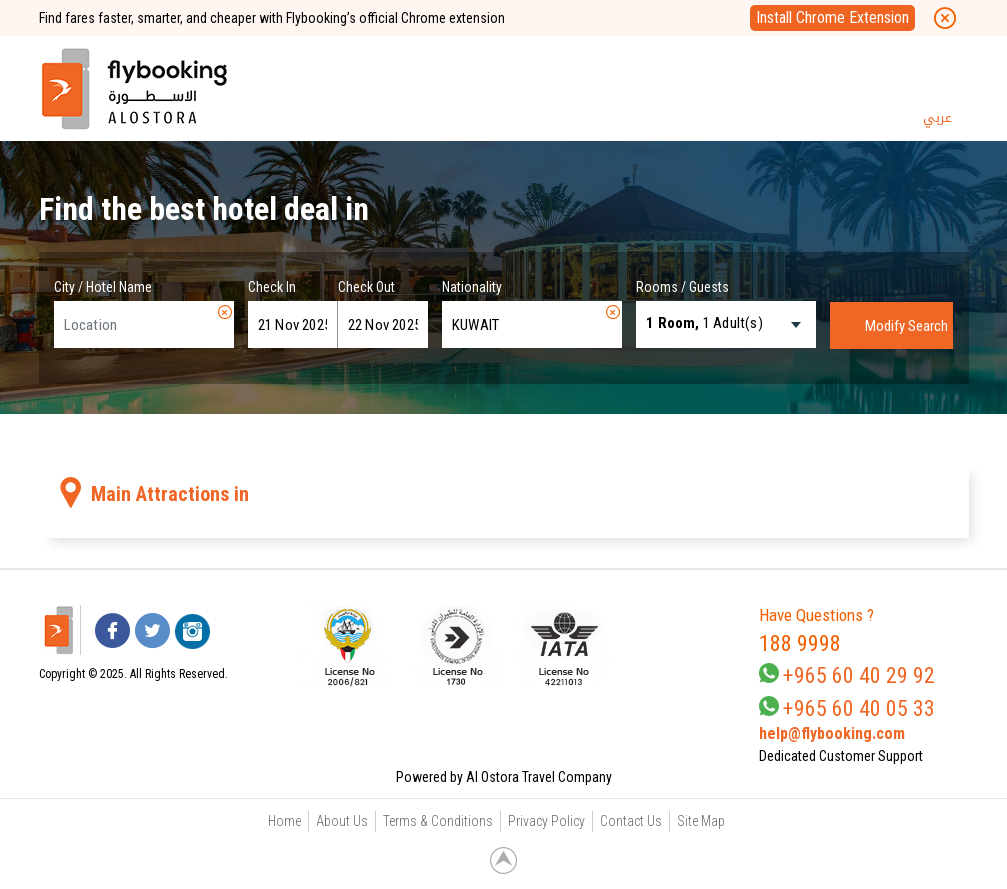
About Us (342, 821)
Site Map (701, 821)
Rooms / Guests (682, 287)
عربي (937, 117)
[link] (666, 646)
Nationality (472, 287)
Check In (272, 287)
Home (284, 821)
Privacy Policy (546, 821)
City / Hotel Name (103, 287)
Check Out (366, 287)
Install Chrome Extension (832, 17)
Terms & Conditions (438, 821)
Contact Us (631, 821)
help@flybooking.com (832, 733)
